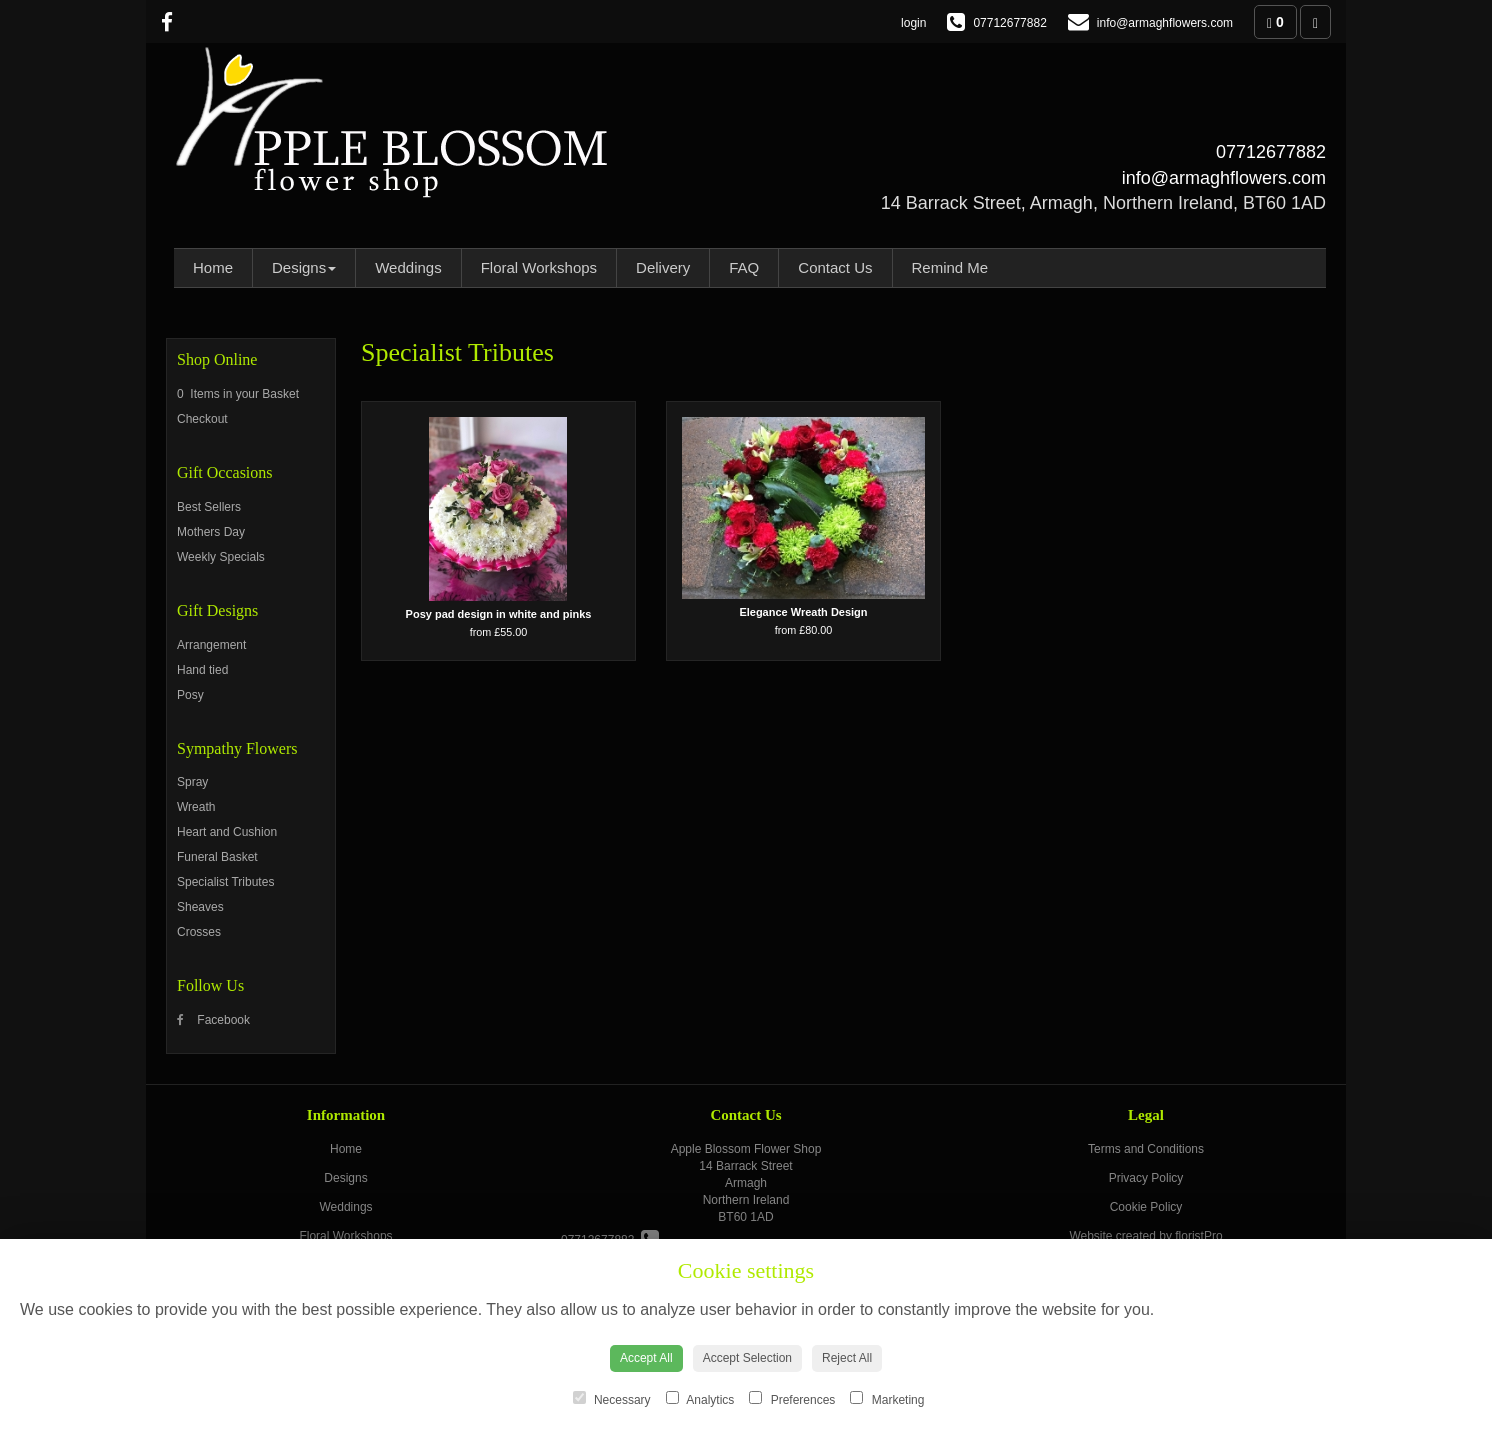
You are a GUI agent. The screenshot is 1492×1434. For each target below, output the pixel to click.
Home (213, 267)
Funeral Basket (217, 857)
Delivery (663, 267)
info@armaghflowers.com (1224, 178)
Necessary (612, 1399)
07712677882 (1271, 152)
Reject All (847, 1358)
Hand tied (202, 670)
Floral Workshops (539, 267)
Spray (192, 782)
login (913, 23)
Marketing (887, 1399)
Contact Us (835, 267)
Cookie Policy (1146, 1207)
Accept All (646, 1358)
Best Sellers (209, 507)
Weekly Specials (221, 557)
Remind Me (950, 267)
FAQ (744, 267)
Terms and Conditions (1146, 1149)
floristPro (1198, 1236)
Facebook (213, 1020)
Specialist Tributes (225, 882)
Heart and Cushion (227, 832)
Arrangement (211, 645)
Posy (190, 695)
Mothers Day (211, 532)
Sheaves (200, 907)
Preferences (792, 1399)
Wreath (196, 807)
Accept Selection (747, 1358)
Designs (304, 267)
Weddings (408, 267)
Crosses (199, 932)
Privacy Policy (1146, 1178)
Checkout (202, 419)
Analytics (700, 1399)
